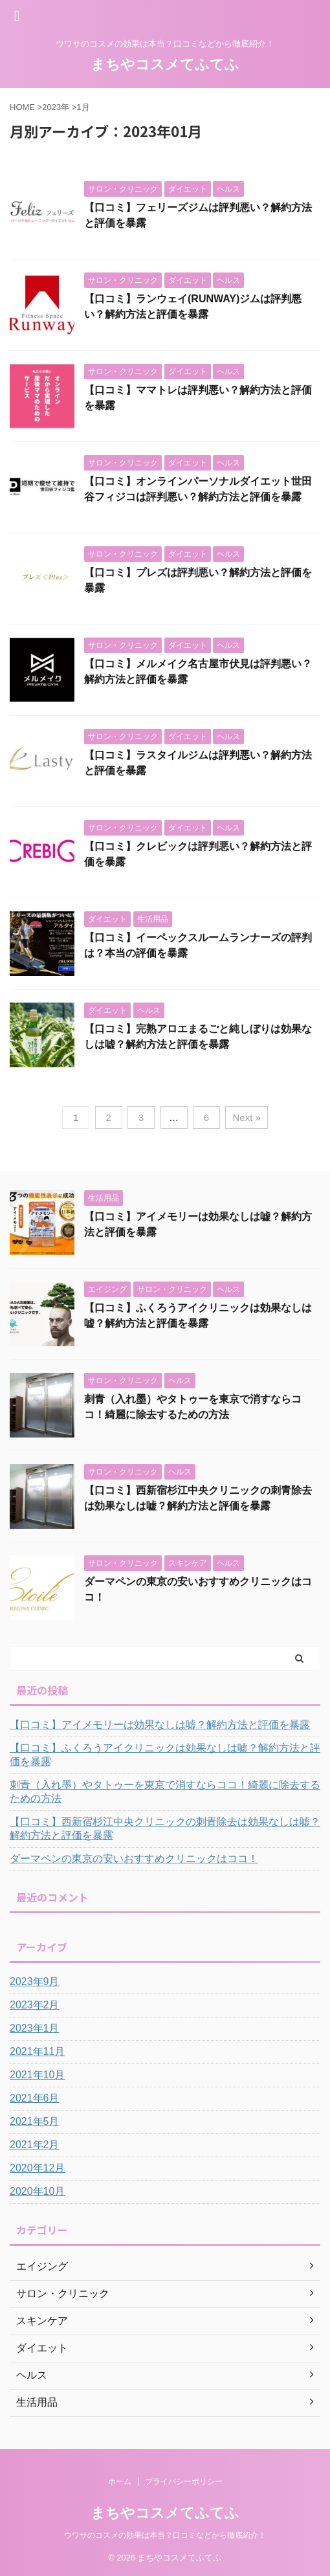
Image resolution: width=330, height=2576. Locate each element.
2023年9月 (35, 1981)
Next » (246, 1117)
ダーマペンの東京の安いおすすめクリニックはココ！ (134, 1858)
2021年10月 (37, 2074)
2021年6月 (35, 2098)
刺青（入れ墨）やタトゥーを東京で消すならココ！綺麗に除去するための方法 (165, 1791)
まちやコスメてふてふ (165, 64)
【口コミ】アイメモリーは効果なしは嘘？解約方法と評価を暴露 (160, 1724)
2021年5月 (35, 2121)
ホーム (119, 2481)
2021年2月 (35, 2144)
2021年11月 (37, 2051)
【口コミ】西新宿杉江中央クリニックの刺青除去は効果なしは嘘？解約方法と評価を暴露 (165, 1828)
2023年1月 (35, 2028)
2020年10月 (37, 2191)
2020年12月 (37, 2167)
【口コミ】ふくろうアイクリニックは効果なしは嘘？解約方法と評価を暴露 (165, 1754)
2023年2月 (35, 2004)
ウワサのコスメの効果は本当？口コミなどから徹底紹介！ (165, 2535)
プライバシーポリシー (184, 2481)
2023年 (55, 107)
